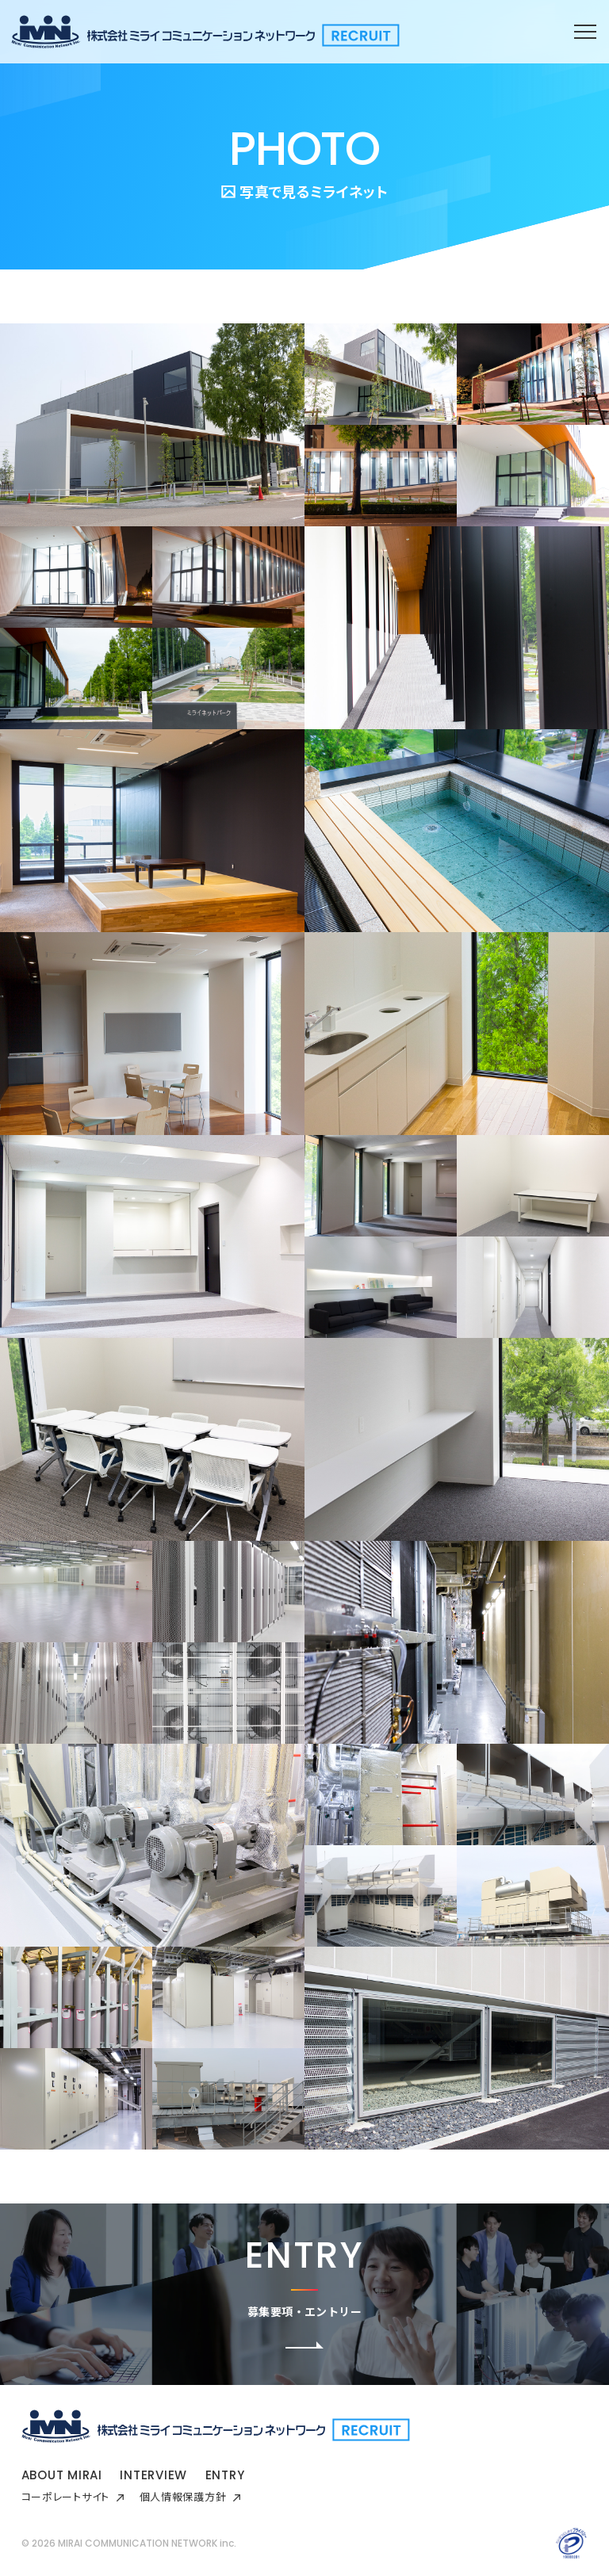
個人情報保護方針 (190, 2496)
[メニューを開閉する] (585, 31)
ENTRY (225, 2475)
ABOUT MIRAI (61, 2475)
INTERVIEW (153, 2475)
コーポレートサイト (72, 2496)
